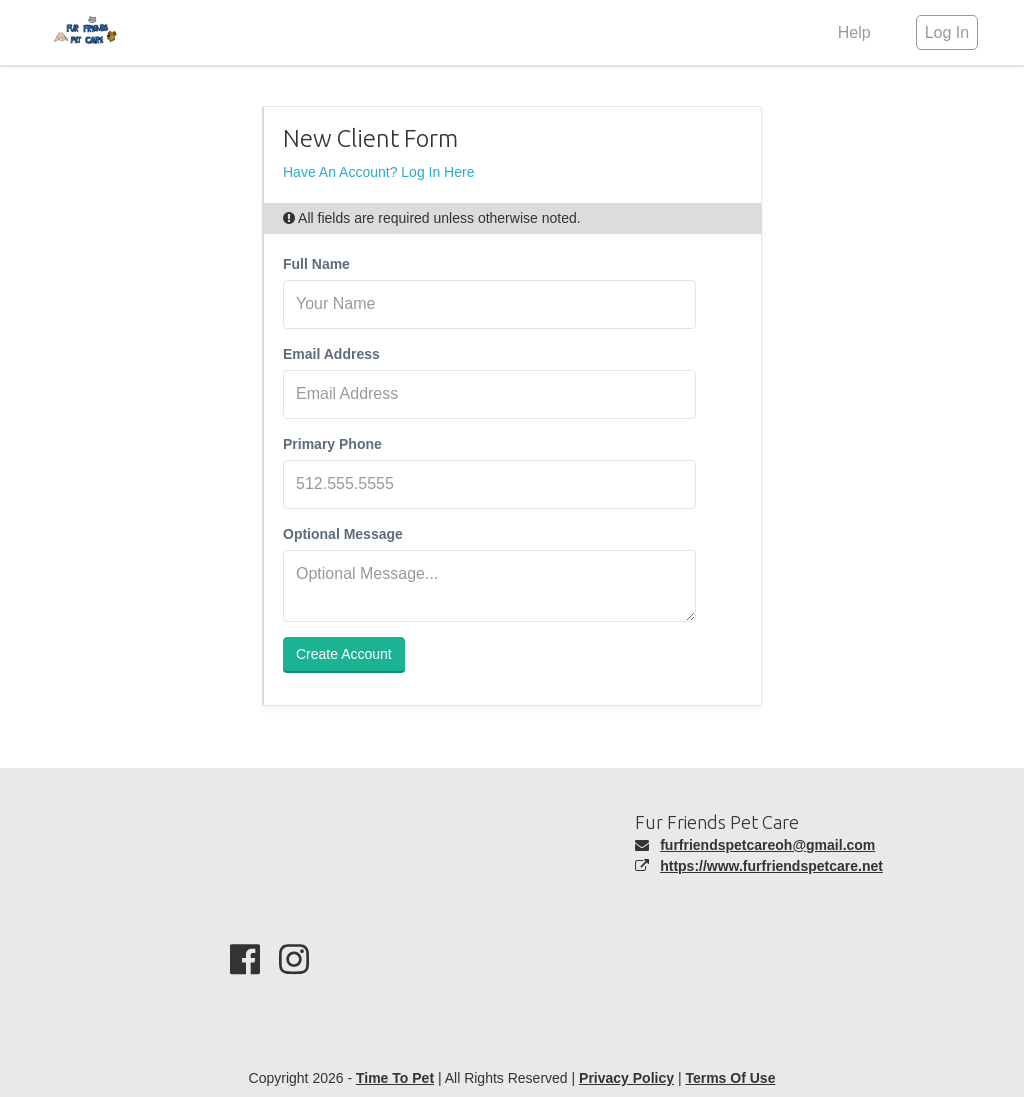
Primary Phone (332, 444)
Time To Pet (395, 1078)
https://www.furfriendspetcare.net (771, 866)
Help (854, 32)
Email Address (331, 354)
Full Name (316, 264)
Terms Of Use (730, 1078)
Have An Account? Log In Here (378, 172)
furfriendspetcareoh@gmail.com (767, 845)
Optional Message (343, 534)
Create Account (344, 654)
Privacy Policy (626, 1078)
